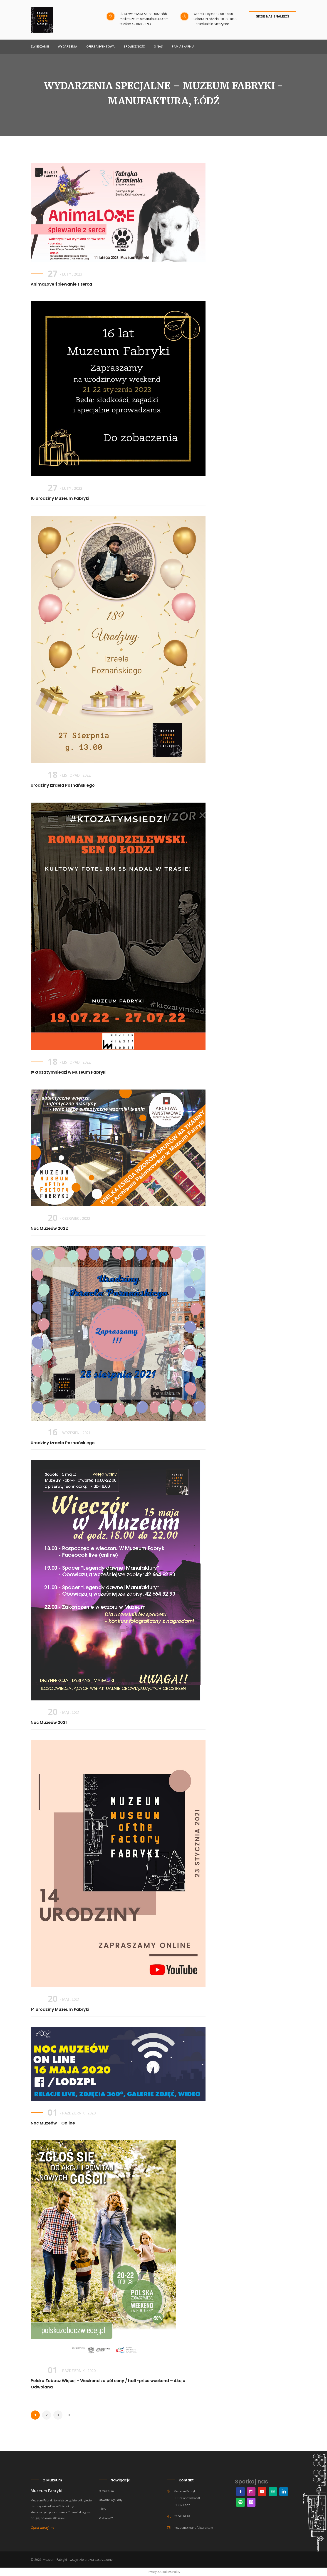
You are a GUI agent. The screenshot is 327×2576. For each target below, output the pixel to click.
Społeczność (134, 46)
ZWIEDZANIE (40, 46)
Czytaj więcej (42, 2527)
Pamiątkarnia (183, 46)
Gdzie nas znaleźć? (272, 16)
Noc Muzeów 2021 (49, 1722)
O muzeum (106, 2491)
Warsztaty (106, 2518)
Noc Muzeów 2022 (49, 1228)
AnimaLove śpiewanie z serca (61, 284)
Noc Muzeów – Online (53, 2123)
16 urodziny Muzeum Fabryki (60, 498)
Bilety (102, 2509)
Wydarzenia (67, 46)
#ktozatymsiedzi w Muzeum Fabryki (69, 1072)
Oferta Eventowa (100, 46)
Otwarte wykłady (110, 2500)
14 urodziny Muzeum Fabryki (60, 2009)
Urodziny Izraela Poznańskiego (63, 785)
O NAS (158, 46)
